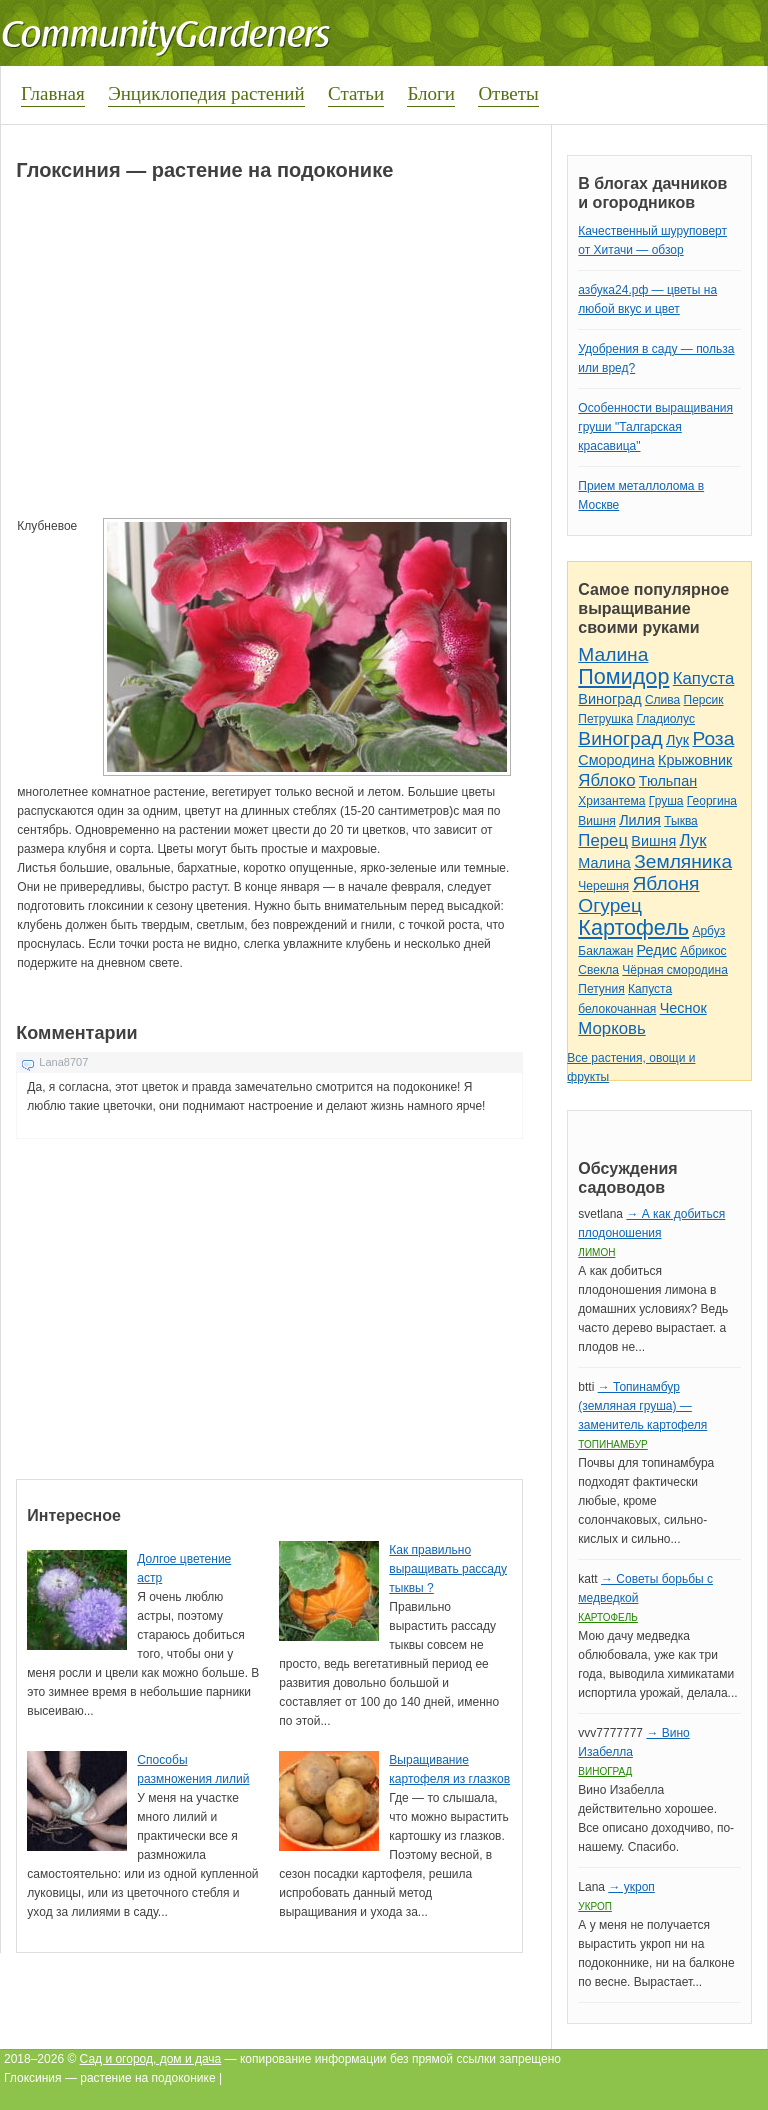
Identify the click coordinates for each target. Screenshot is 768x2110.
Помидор (623, 676)
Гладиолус (665, 719)
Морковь (611, 1028)
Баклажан (605, 951)
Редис (657, 950)
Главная (53, 93)
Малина (613, 654)
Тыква (681, 821)
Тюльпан (668, 781)
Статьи (356, 93)
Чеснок (683, 1008)
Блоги (431, 93)
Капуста (704, 678)
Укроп (595, 1906)
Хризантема (611, 801)
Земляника (683, 861)
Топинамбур (612, 1444)
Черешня (603, 886)
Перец (603, 840)
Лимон (596, 1252)
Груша (666, 801)
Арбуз (708, 931)
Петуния (601, 989)
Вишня (596, 821)
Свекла (598, 970)
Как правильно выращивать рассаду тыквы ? (448, 1569)
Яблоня (665, 883)
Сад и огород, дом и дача (151, 2059)
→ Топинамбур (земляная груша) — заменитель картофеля (642, 1406)
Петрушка (605, 719)
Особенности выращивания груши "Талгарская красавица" (655, 427)
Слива (662, 700)
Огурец (610, 905)
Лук (677, 740)
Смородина (616, 760)
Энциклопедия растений (206, 93)
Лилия (640, 820)
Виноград (609, 699)
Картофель (633, 927)
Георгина (712, 801)
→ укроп (631, 1887)
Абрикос (703, 951)
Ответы (508, 93)
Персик (704, 700)
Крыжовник (695, 760)
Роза (713, 738)
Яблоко (606, 780)
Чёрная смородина (675, 970)
